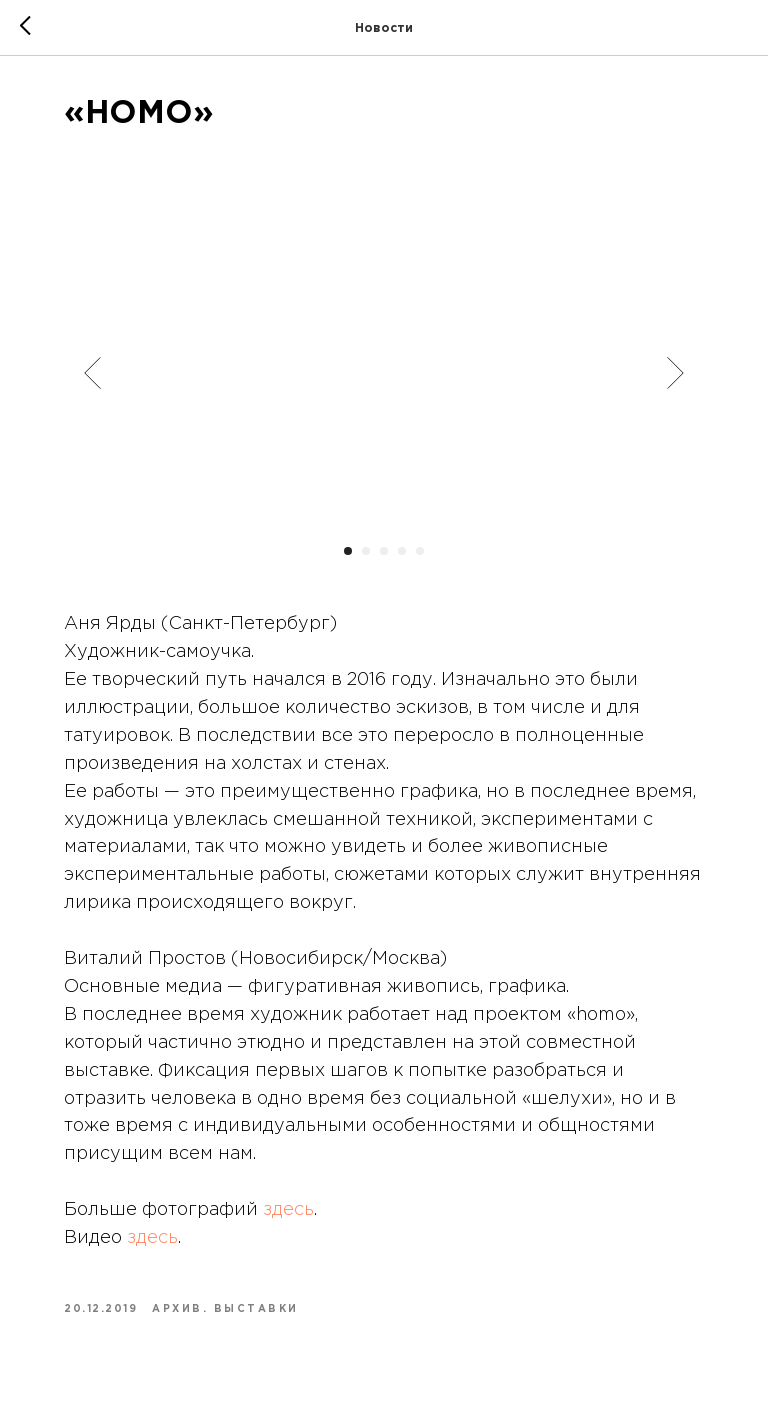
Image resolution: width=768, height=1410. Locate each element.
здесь (288, 1210)
